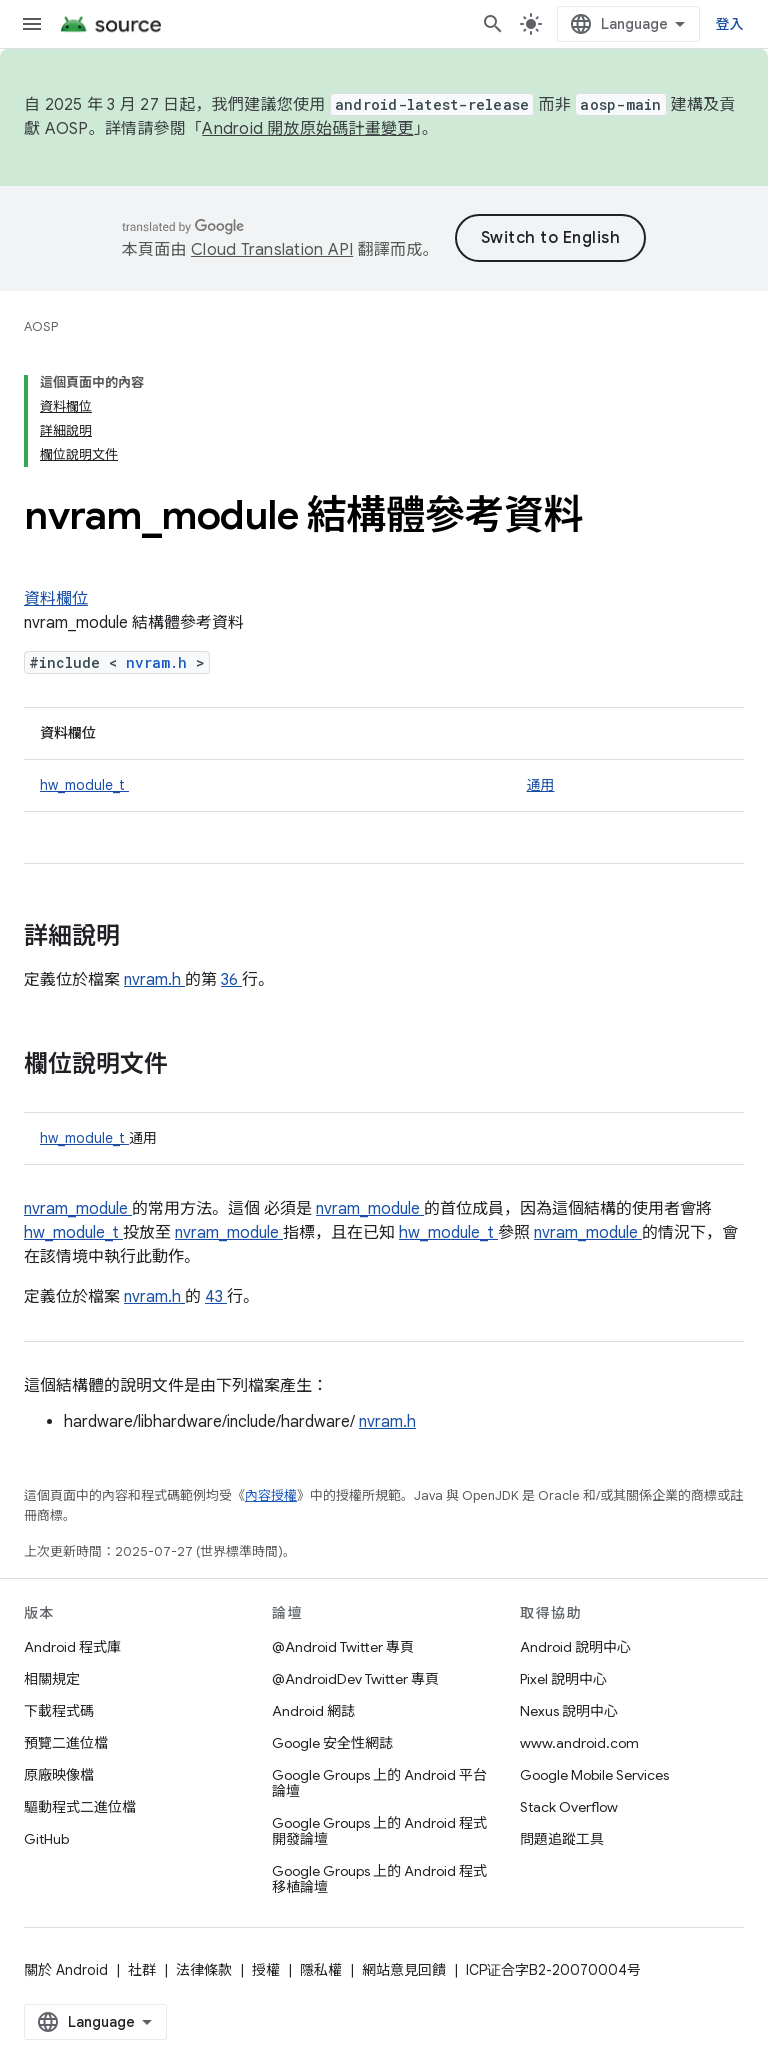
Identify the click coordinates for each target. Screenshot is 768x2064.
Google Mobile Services (594, 1775)
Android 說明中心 (575, 1647)
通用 (540, 785)
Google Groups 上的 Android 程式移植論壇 (379, 1879)
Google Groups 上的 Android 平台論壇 (379, 1783)
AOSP (41, 326)
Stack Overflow (569, 1807)
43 (216, 1297)
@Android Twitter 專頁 (343, 1647)
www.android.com (579, 1743)
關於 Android (66, 1970)
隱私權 (321, 1970)
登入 (730, 24)
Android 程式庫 (72, 1647)
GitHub (46, 1839)
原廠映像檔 (59, 1775)
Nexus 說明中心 (569, 1711)
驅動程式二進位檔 (80, 1807)
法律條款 (204, 1970)
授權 (266, 1970)
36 (231, 980)
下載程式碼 (59, 1711)
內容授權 (271, 1495)
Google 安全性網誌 (332, 1743)
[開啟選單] (32, 24)
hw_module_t (84, 785)
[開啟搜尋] (493, 24)
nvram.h (161, 662)
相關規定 (52, 1679)
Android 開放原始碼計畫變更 (307, 129)
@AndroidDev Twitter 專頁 (355, 1679)
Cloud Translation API (272, 250)
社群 (142, 1970)
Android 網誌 (313, 1711)
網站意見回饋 (404, 1970)
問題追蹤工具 (562, 1839)
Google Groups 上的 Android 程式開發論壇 (379, 1831)
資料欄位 (56, 599)
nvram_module (78, 1209)
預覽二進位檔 (66, 1743)
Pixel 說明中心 (563, 1679)
